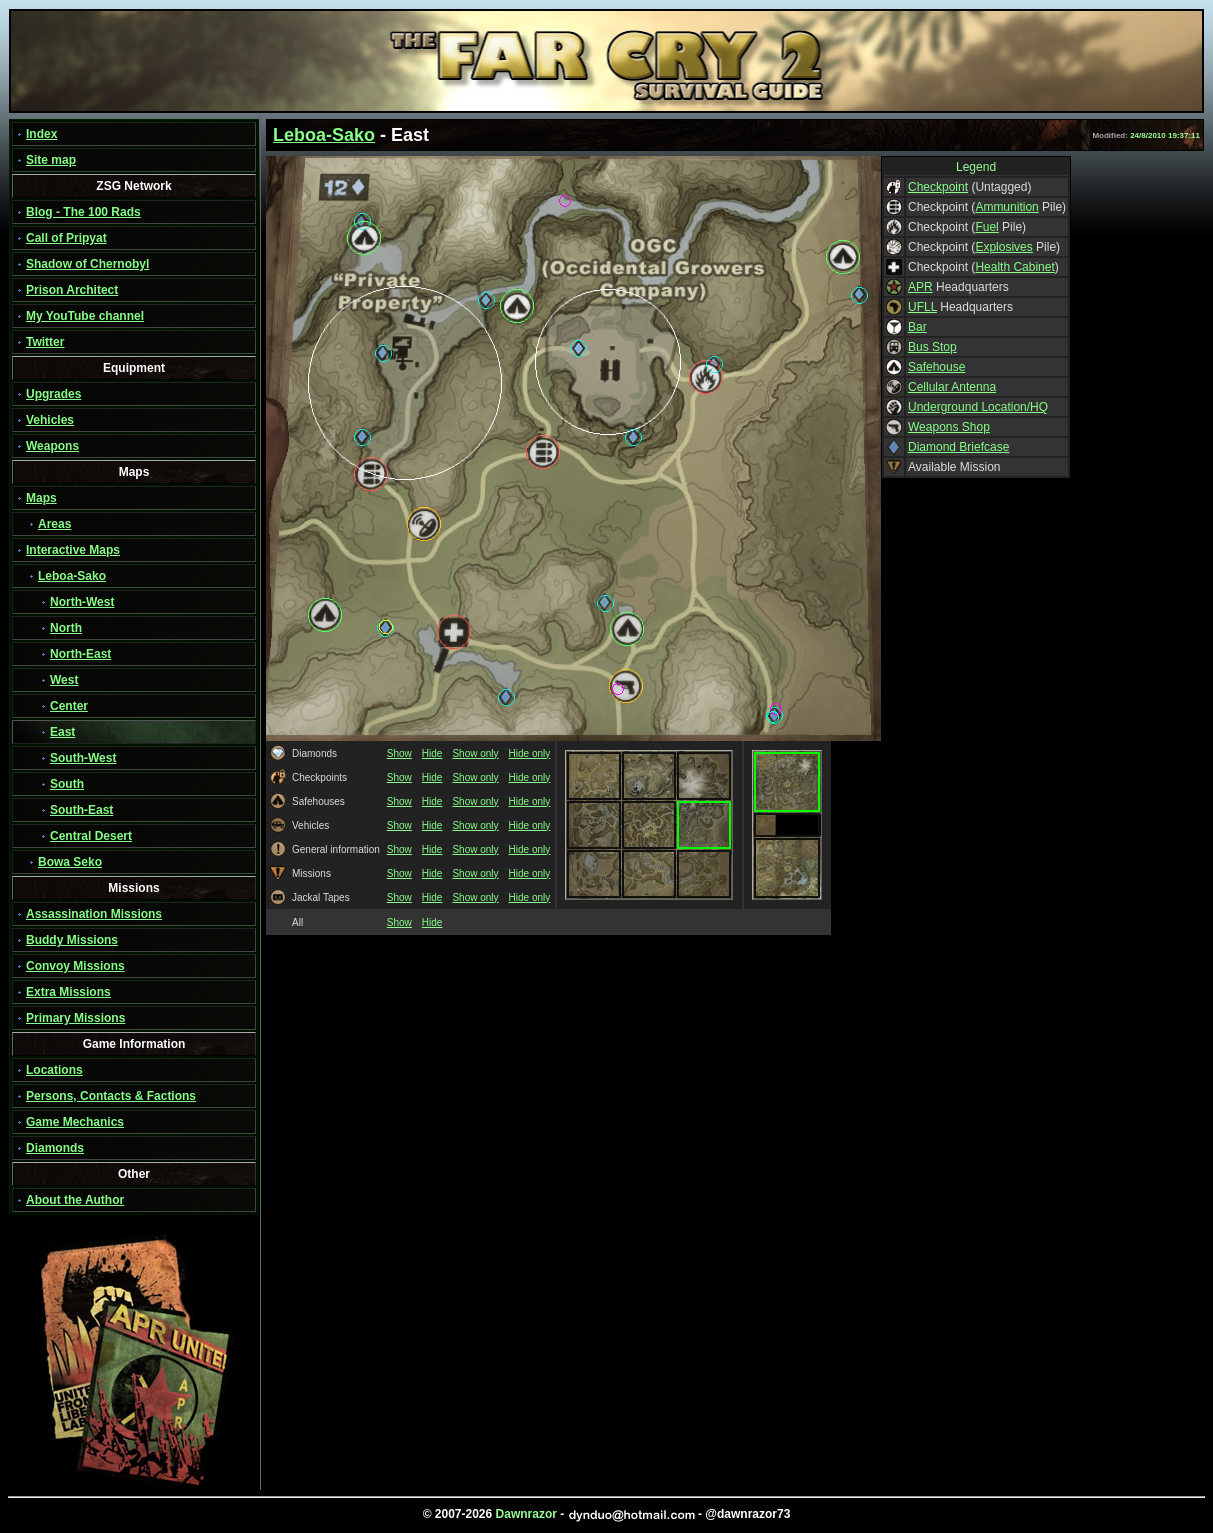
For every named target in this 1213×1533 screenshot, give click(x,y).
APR (920, 287)
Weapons (52, 446)
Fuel (986, 227)
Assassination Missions (94, 914)
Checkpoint (938, 187)
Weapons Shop (949, 427)
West (64, 680)
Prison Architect (72, 290)
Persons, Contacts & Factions (111, 1096)
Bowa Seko (70, 862)
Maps (41, 498)
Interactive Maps (73, 550)
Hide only (530, 753)
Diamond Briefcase (958, 447)
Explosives (1003, 247)
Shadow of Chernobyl (87, 264)
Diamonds (55, 1148)
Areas (54, 524)
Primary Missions (75, 1018)
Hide (432, 753)
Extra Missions (68, 992)
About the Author (75, 1200)
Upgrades (53, 394)
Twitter (45, 342)
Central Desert (91, 836)
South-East (81, 810)
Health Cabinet (1014, 267)
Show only (475, 753)
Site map (51, 160)
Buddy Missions (72, 940)
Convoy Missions (75, 966)
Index (41, 134)
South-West (83, 758)
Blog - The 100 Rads (83, 212)
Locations (54, 1070)
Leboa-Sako (72, 576)
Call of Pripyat (66, 238)
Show (399, 753)
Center (69, 706)
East (62, 732)
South (67, 784)
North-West (82, 602)
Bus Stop (932, 347)
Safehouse (936, 367)
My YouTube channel (85, 316)
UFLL (922, 307)
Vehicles (50, 420)
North (66, 628)
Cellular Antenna (952, 387)
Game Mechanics (75, 1122)
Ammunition (1006, 207)
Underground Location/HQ (978, 407)
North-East (80, 654)
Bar (917, 327)
